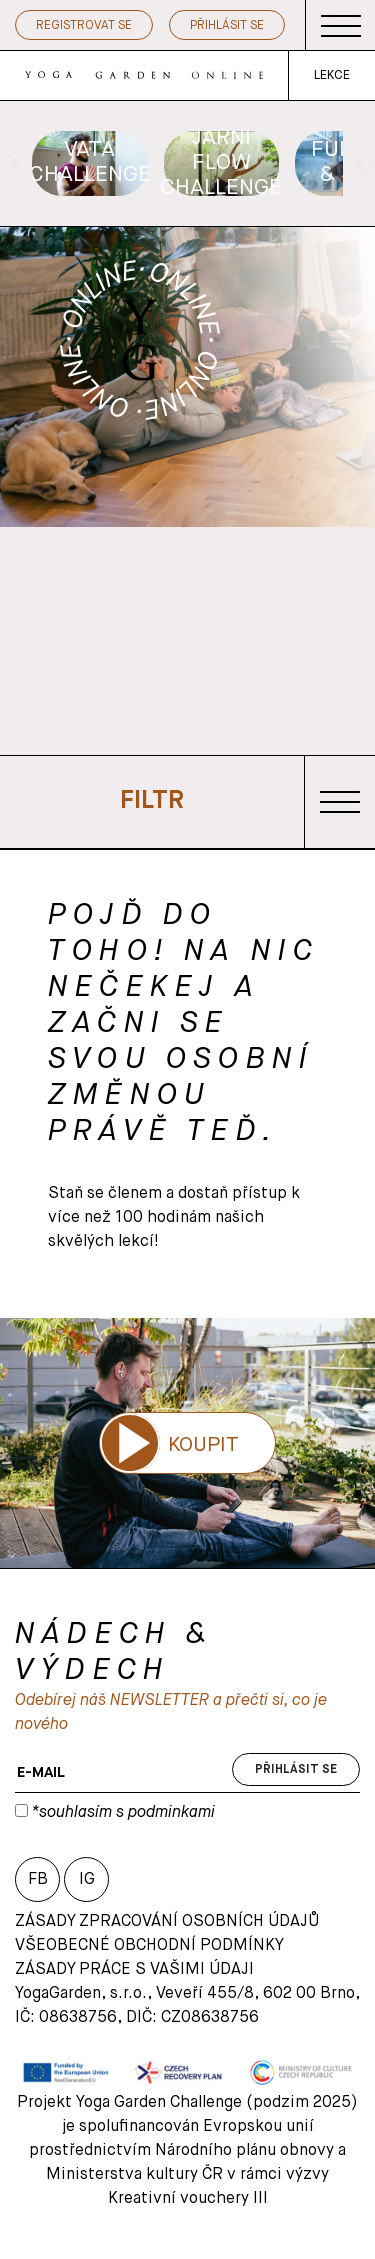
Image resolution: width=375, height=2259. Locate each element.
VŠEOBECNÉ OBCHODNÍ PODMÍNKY (149, 1946)
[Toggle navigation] (340, 25)
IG (87, 1880)
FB (38, 1880)
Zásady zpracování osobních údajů (167, 1922)
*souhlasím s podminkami (121, 1813)
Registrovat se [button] (84, 26)
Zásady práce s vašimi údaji (134, 1970)
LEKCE (332, 75)
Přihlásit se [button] (227, 26)
